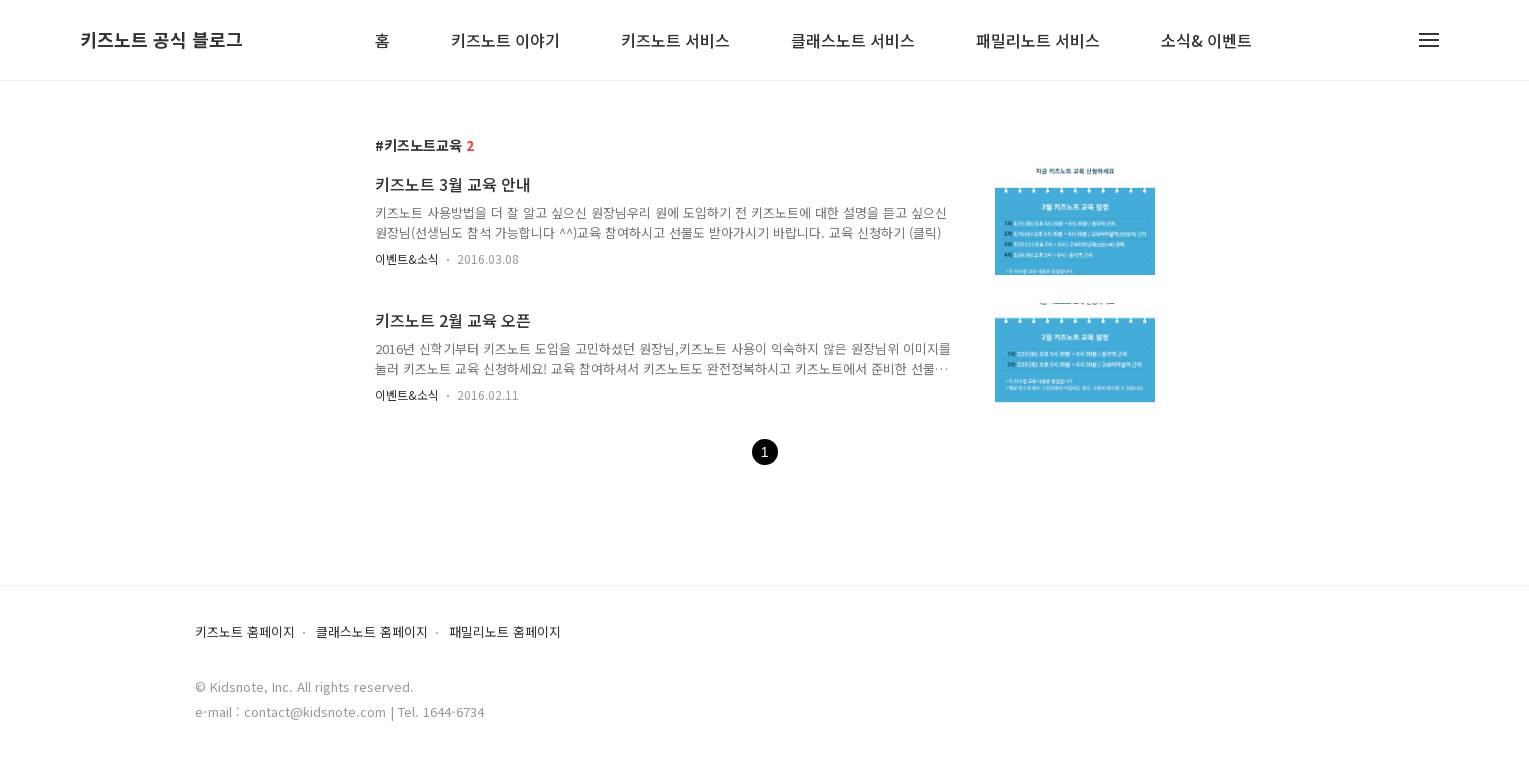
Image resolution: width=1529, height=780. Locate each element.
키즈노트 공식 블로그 (161, 40)
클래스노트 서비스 (853, 41)
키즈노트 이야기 (505, 41)
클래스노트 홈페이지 (372, 632)
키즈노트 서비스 (675, 41)
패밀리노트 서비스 (1038, 41)
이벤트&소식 (407, 258)
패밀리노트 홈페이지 (505, 632)
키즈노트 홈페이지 (245, 632)
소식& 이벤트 (1206, 41)
